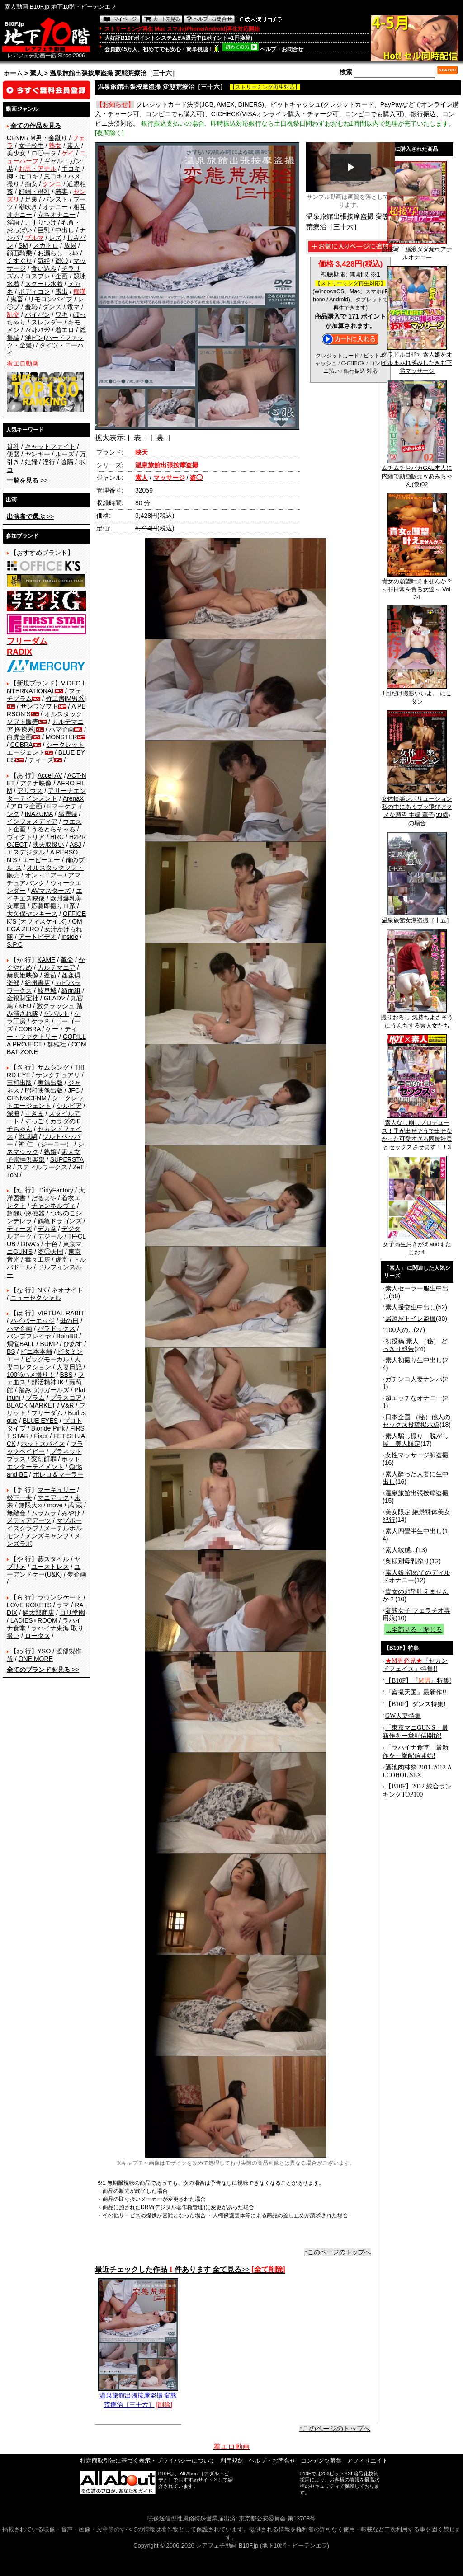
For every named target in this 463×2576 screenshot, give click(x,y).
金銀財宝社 (22, 998)
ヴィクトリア (26, 836)
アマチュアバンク (43, 879)
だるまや (44, 1197)
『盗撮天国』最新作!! (415, 1692)
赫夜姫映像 (22, 975)
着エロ (64, 329)
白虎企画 (19, 737)
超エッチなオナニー (413, 1398)
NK (42, 1290)
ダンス (52, 306)
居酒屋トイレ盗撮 (410, 1318)
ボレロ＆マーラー (58, 1474)
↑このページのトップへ (337, 2252)
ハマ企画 (61, 729)
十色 (51, 1244)
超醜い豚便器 (26, 1213)
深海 (13, 1113)
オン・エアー (44, 875)
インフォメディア (32, 821)
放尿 (70, 245)
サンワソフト (39, 706)
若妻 (61, 191)
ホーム (13, 73)
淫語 (13, 222)
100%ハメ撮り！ (31, 1374)
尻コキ (53, 176)
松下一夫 (19, 1497)
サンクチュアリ (58, 1075)
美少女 (16, 153)
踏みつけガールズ (44, 1390)
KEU (25, 1005)
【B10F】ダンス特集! (415, 1704)
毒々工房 (37, 1259)
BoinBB (67, 1336)
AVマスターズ (51, 890)
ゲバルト (56, 1013)
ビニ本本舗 (36, 1351)
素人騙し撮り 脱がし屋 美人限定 (416, 1439)
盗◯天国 (50, 1251)
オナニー (55, 207)
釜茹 (50, 975)
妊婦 (31, 461)
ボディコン (34, 291)
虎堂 (61, 1259)
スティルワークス (42, 1167)
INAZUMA (39, 813)
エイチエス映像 (44, 894)
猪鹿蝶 (67, 813)
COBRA (21, 744)
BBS (66, 1374)
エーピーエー (41, 859)
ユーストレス (50, 1566)
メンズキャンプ (47, 1535)
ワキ (61, 314)
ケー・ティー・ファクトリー (42, 1032)
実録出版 (50, 1082)
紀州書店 (37, 982)
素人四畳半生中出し (413, 1530)
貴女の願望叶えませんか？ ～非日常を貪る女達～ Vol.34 (417, 586)
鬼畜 (16, 299)
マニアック (53, 1497)
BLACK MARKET (31, 1405)
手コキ (70, 168)
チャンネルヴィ (53, 1205)
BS (11, 1351)
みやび (70, 1512)
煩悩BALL (21, 1343)
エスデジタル (26, 852)
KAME (47, 959)
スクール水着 (44, 283)
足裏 (31, 199)
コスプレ (37, 276)
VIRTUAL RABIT (61, 1313)
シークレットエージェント (45, 1101)
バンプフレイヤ (29, 1336)
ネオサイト (67, 1290)
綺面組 (70, 990)
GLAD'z (55, 998)
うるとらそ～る (53, 829)
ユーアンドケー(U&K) (43, 1570)
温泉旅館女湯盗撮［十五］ (417, 917)
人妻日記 (69, 1366)
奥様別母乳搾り (407, 1561)
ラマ (63, 1605)
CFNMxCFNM (27, 1098)
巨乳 (44, 230)
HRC (57, 836)
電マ (73, 306)
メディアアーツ (29, 1520)
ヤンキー (37, 454)
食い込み (44, 268)
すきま (34, 1113)
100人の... (399, 1329)
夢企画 (76, 1574)
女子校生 (31, 145)
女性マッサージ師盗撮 (417, 1455)
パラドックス (57, 1328)
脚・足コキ (22, 176)
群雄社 (56, 1044)
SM (23, 245)
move (54, 1505)
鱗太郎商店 (38, 1612)
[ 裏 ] (160, 437)
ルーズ (64, 454)
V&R (67, 1405)
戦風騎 (28, 1136)
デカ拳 (47, 1228)
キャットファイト (50, 446)
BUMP (49, 1343)
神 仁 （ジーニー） (46, 1144)
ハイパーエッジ (32, 1320)
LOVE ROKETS (29, 1605)
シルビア (69, 1105)
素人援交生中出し (410, 1307)
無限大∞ (30, 1505)
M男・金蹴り (48, 137)
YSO (44, 1651)
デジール (50, 1236)
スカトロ (45, 245)
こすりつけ (41, 222)
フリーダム (47, 1413)
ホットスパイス (43, 1443)
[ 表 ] (137, 437)
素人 (36, 73)
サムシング (53, 1067)
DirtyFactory (56, 1190)
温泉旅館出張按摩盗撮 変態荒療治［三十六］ (138, 2396)
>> (27, 480)
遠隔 (67, 461)
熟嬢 (50, 1151)
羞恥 (31, 306)
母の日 (69, 1320)
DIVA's (30, 1244)
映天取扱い (48, 844)
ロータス (37, 1635)
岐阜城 (47, 990)
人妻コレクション (43, 1363)
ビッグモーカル (47, 1359)
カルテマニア (57, 967)
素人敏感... (400, 1549)
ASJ (75, 844)
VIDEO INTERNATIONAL (45, 687)
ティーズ (41, 760)
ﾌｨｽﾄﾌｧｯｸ (37, 329)
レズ (55, 237)
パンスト (55, 199)
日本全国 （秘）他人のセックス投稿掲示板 (416, 1420)
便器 (13, 454)
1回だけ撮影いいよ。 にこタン (417, 694)
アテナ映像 (36, 783)
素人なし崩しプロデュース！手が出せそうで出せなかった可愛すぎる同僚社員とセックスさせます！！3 (417, 1131)
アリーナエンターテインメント (46, 794)
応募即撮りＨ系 (53, 906)
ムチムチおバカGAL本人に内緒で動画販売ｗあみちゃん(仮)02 (417, 473)
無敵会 (16, 1512)
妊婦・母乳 (34, 191)
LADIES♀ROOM (33, 1620)
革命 (67, 959)
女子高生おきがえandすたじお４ (417, 1245)
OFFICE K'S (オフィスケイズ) (46, 917)
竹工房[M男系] (66, 698)
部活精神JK (47, 1382)
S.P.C (15, 944)
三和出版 (19, 1082)
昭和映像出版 (44, 1090)
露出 (61, 291)
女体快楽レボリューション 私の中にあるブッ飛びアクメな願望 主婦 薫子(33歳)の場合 (417, 807)
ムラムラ (44, 1512)
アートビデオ (38, 936)
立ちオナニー (57, 214)
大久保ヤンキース (32, 913)
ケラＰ (40, 1021)
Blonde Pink (48, 1428)
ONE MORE (36, 1658)
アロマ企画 (26, 806)
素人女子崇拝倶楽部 (43, 1155)
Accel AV (50, 775)
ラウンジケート (60, 1597)
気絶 (44, 260)
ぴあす (72, 1343)
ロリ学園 (72, 1612)
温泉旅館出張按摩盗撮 (417, 1493)
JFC (74, 1090)
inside (69, 936)
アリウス (30, 790)
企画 (61, 276)
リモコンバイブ (50, 299)
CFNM (16, 137)
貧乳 (13, 446)
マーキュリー (57, 1489)
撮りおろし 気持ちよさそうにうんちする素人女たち (417, 1018)
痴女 (31, 184)
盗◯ (61, 260)
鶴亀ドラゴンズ (60, 1221)
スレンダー (47, 322)
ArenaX (73, 798)
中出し (64, 230)
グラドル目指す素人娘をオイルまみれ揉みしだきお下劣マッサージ (417, 359)
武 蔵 (75, 1505)
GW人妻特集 (403, 1716)
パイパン (37, 314)
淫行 (49, 461)
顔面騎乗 (19, 253)
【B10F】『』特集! (418, 1680)
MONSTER (61, 737)
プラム (35, 1397)
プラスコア (66, 1397)
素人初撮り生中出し (413, 1360)
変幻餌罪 (44, 1459)
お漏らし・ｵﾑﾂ (58, 253)
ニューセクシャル (35, 1297)
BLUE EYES (40, 1420)
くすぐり (19, 260)
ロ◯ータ (44, 153)
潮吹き (28, 207)
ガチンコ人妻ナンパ (413, 1379)
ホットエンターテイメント (43, 1462)
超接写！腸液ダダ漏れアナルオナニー (417, 250)
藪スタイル (53, 1558)
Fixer (41, 1436)
